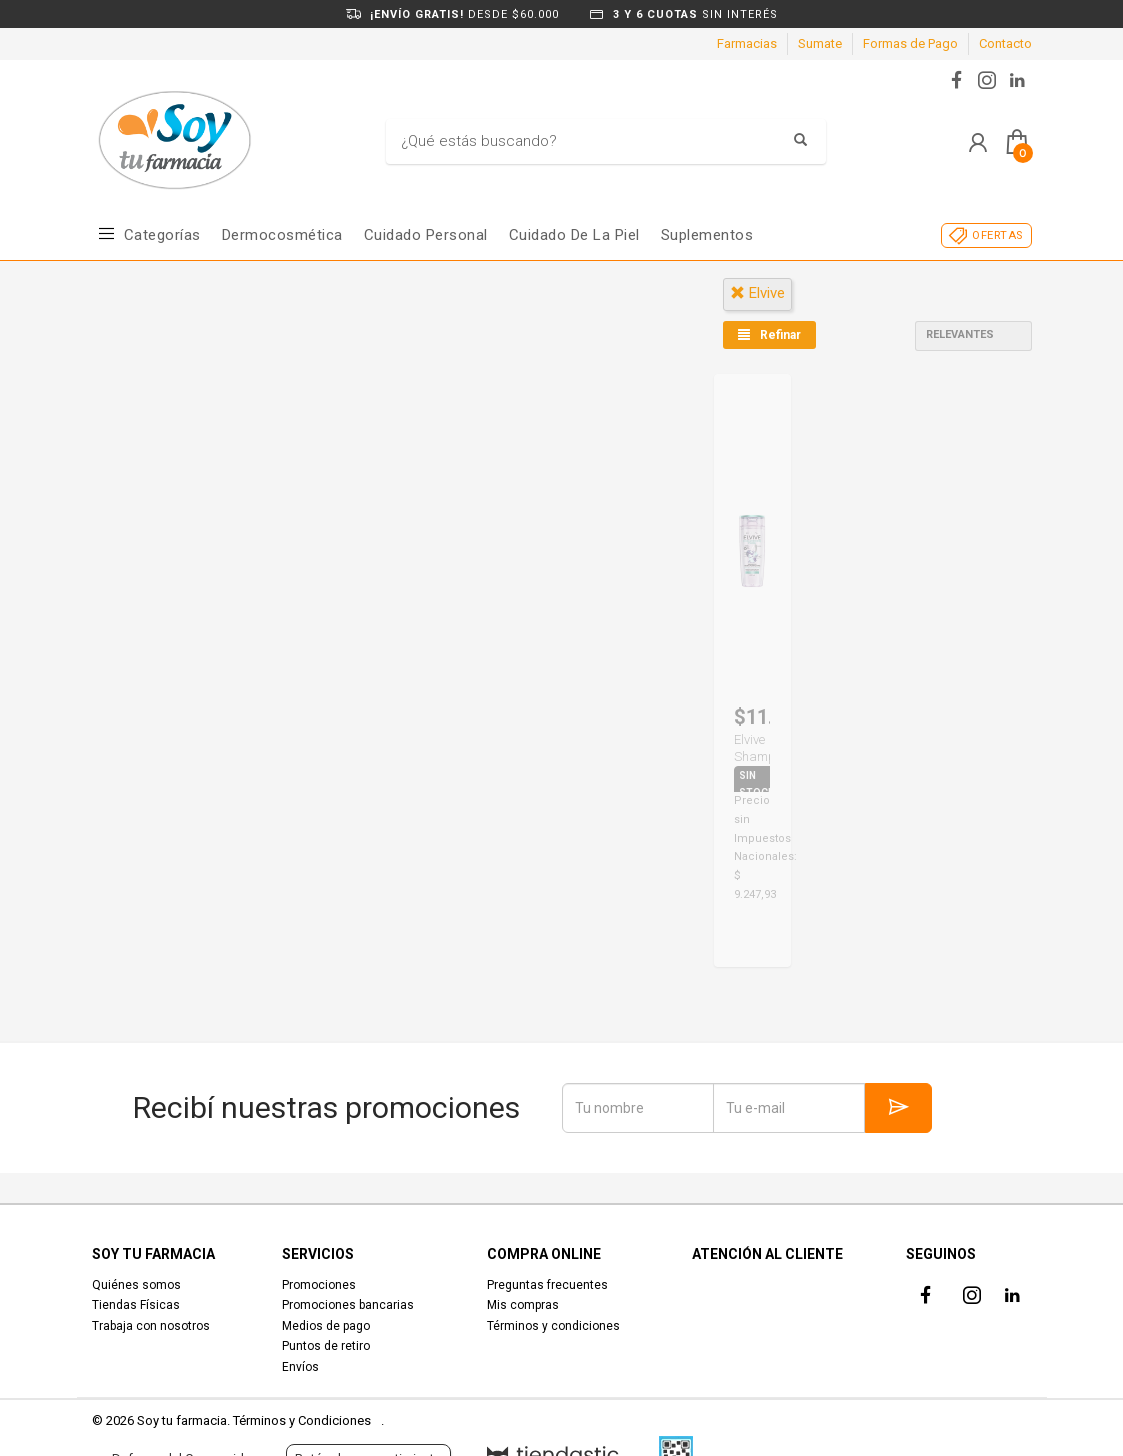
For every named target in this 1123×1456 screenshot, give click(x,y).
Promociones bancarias (348, 1305)
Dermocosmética (282, 235)
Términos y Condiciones (302, 1420)
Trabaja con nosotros (151, 1326)
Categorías (162, 235)
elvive (757, 293)
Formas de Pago (910, 43)
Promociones (319, 1285)
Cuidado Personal (426, 235)
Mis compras (523, 1305)
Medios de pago (326, 1326)
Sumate (820, 43)
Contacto (1005, 43)
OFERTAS (997, 235)
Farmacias (747, 43)
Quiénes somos (136, 1285)
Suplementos (707, 235)
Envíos (300, 1367)
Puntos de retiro (326, 1346)
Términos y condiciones (553, 1326)
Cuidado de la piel (574, 235)
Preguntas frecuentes (547, 1285)
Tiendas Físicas (136, 1305)
